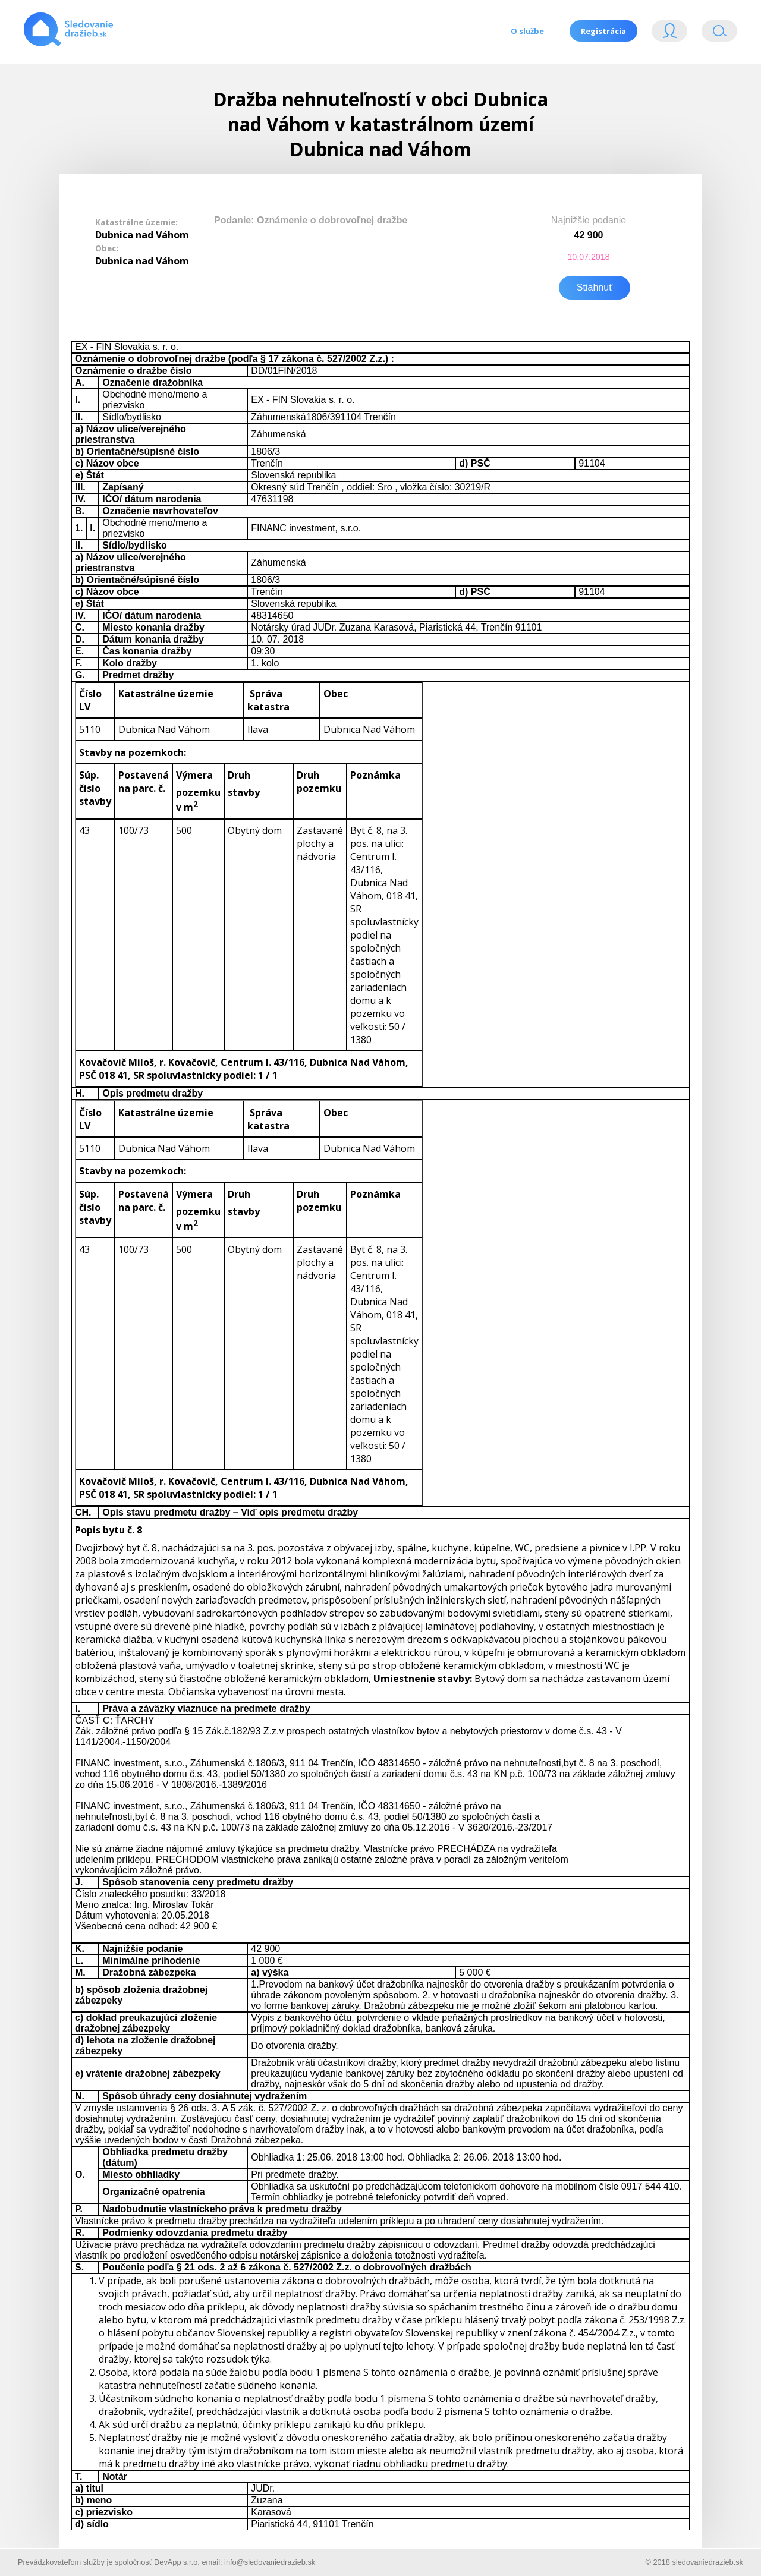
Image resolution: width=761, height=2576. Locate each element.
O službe (525, 31)
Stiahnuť (594, 286)
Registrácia (602, 31)
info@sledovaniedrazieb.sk (269, 2560)
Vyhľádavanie (719, 34)
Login (669, 34)
